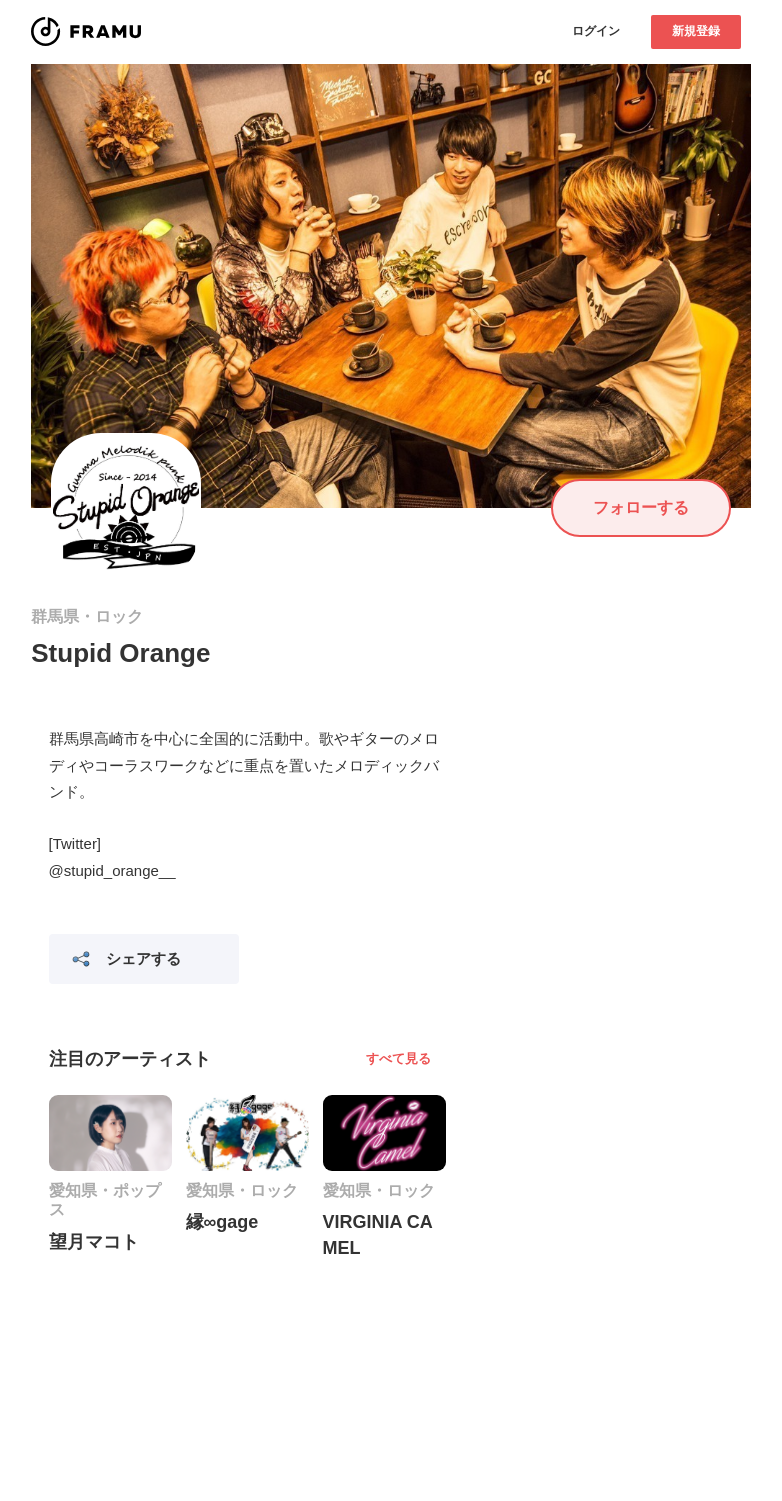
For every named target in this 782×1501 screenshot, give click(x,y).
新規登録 (696, 31)
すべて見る (398, 1058)
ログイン (596, 31)
